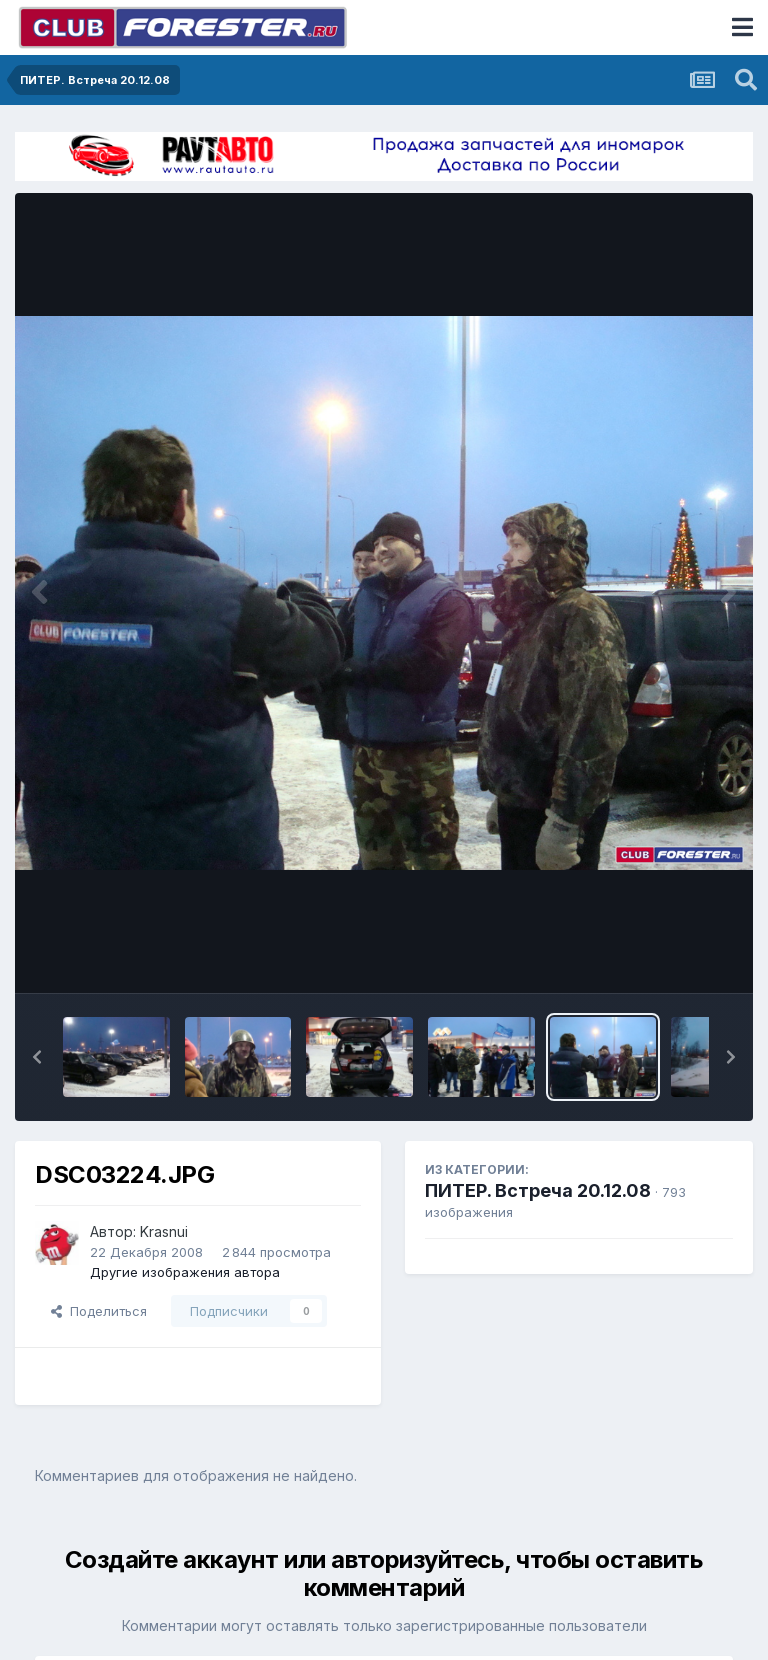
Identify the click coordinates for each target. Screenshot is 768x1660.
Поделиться (99, 1311)
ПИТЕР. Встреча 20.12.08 (538, 1190)
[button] (37, 1057)
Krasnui (164, 1231)
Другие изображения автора (185, 1272)
